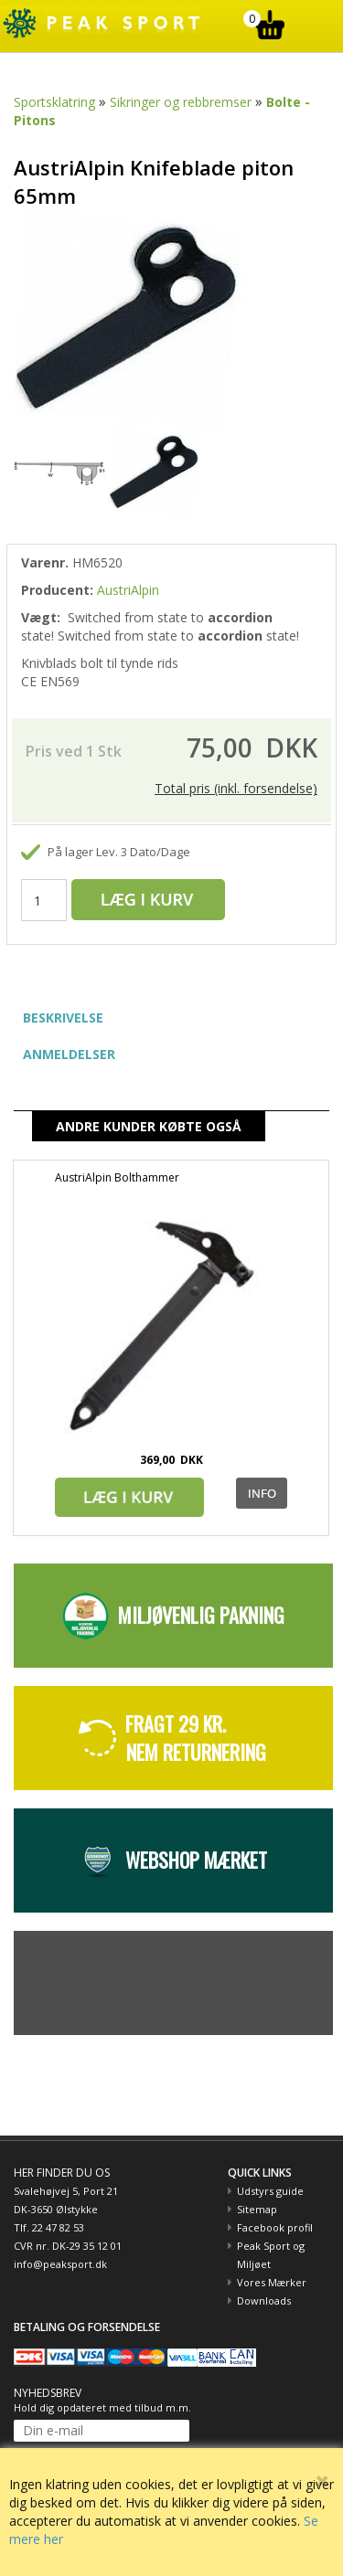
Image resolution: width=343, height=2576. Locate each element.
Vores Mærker (271, 2282)
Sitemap (257, 2209)
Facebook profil (275, 2227)
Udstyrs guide (270, 2191)
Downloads (264, 2300)
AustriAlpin (128, 590)
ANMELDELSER (69, 1054)
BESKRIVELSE (63, 1017)
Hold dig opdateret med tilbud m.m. (102, 2407)
